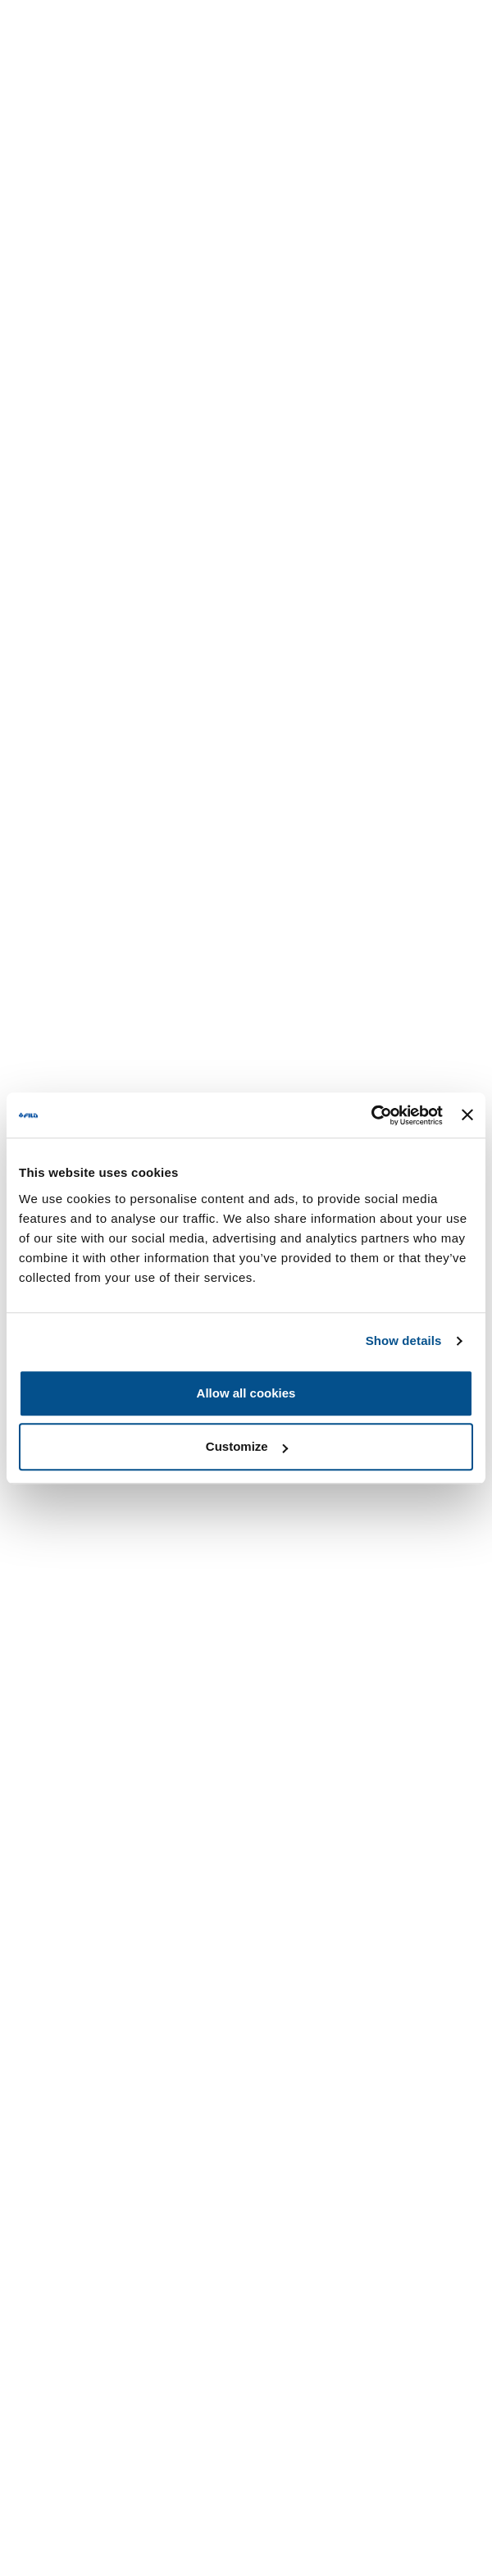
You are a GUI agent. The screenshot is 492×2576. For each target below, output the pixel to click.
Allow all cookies (246, 1393)
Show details (404, 1340)
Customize (247, 1446)
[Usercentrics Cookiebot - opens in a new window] (371, 1115)
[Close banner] (467, 1115)
